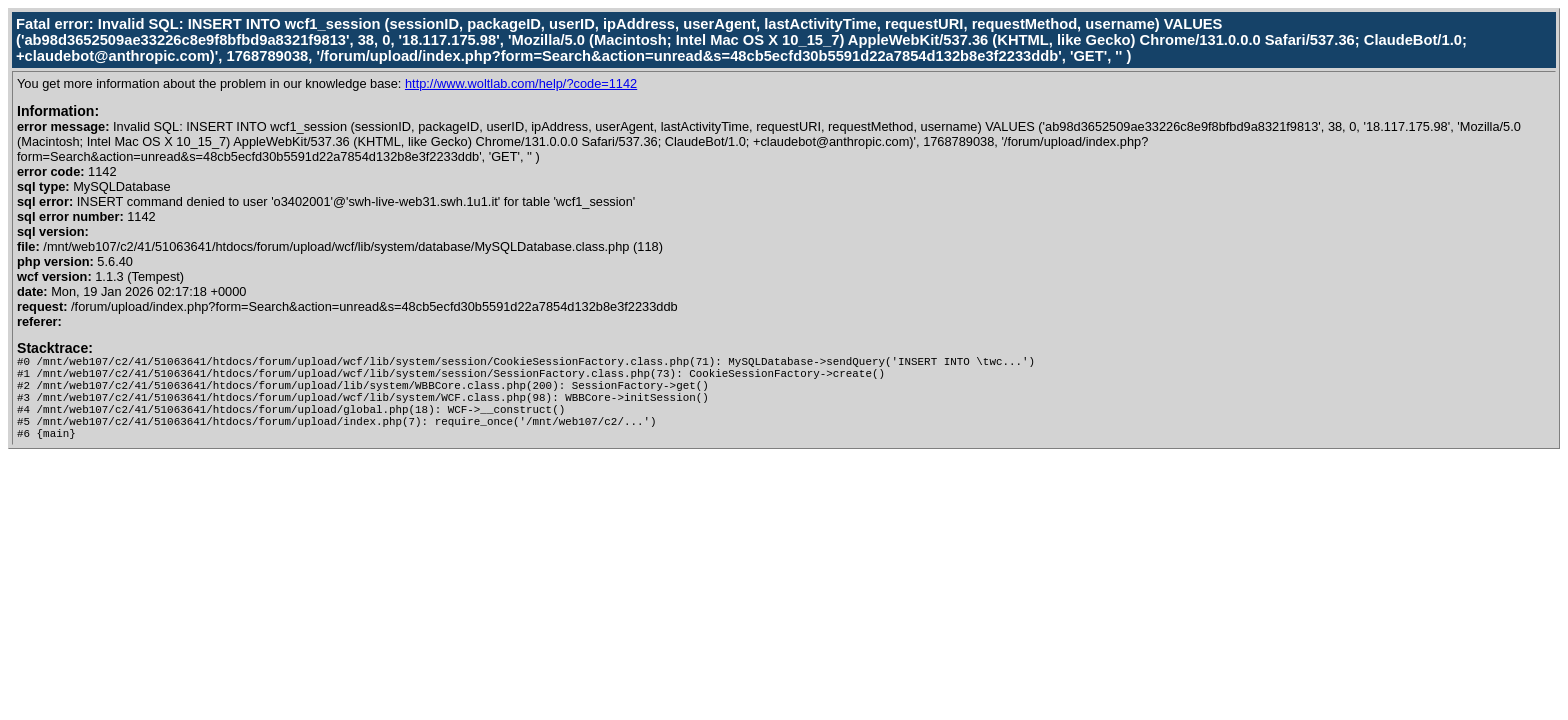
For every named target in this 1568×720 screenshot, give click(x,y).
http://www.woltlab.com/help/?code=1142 (521, 83)
